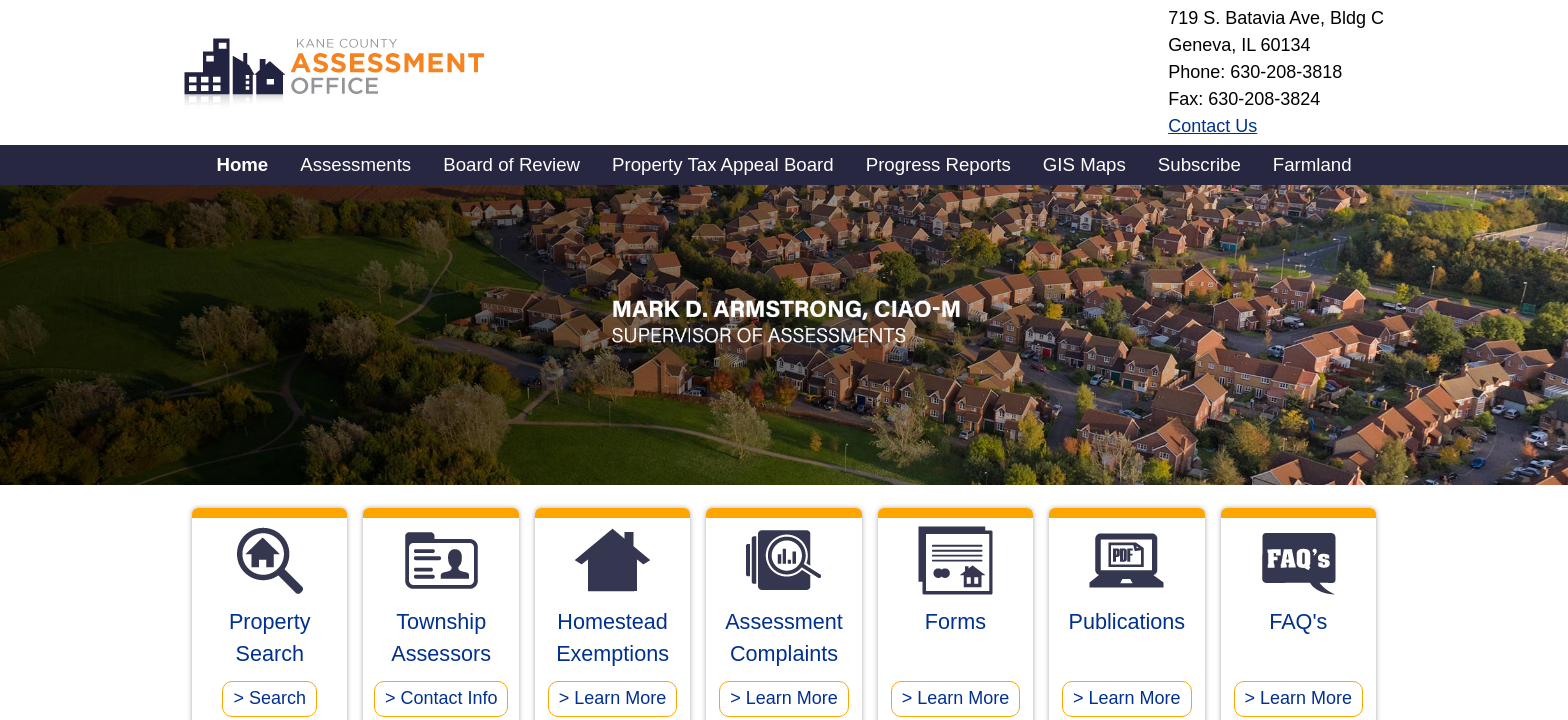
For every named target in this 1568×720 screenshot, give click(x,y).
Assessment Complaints (783, 659)
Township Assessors (441, 659)
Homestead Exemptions (612, 659)
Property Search (269, 659)
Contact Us (1212, 126)
